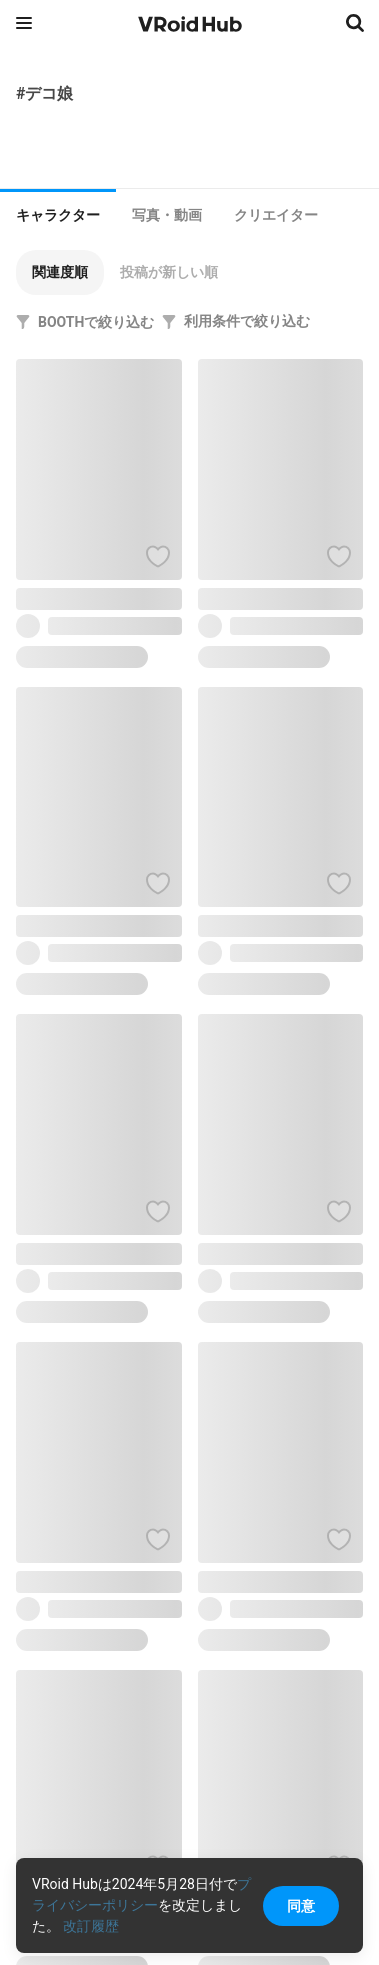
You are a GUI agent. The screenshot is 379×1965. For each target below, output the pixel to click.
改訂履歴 (91, 1926)
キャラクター (58, 215)
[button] (60, 272)
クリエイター (276, 215)
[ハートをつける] (158, 556)
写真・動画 (167, 215)
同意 (301, 1906)
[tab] (58, 213)
